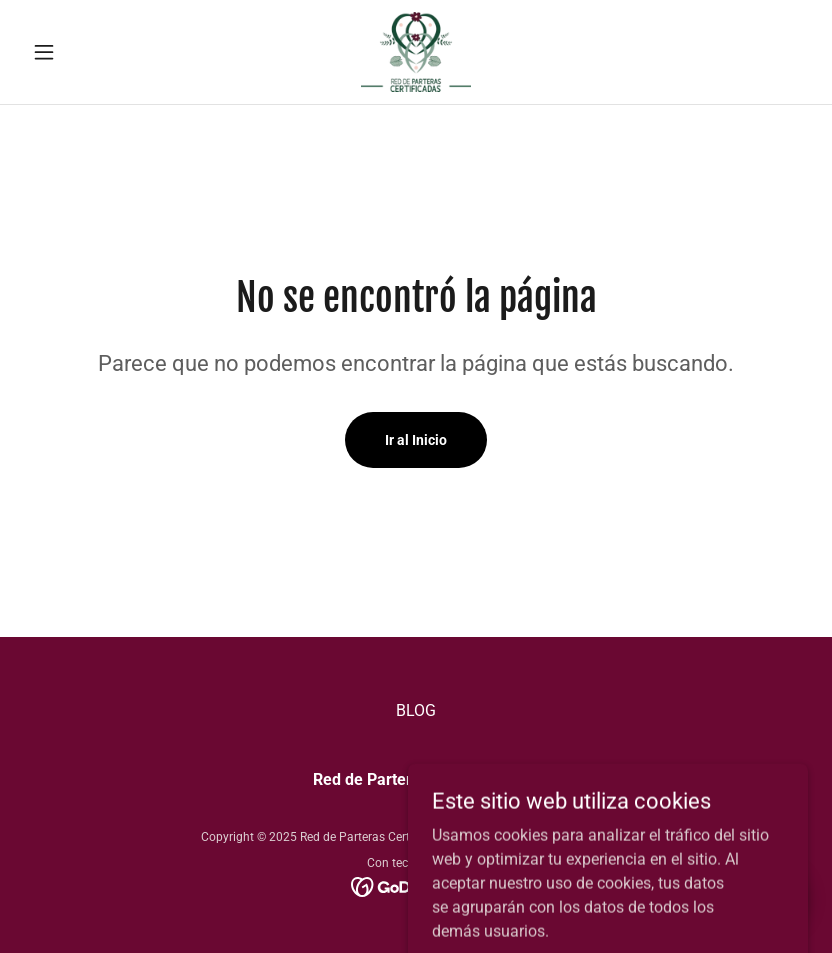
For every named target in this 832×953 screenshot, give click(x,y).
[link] (416, 52)
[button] (83, 52)
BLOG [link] (416, 710)
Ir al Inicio (416, 440)
